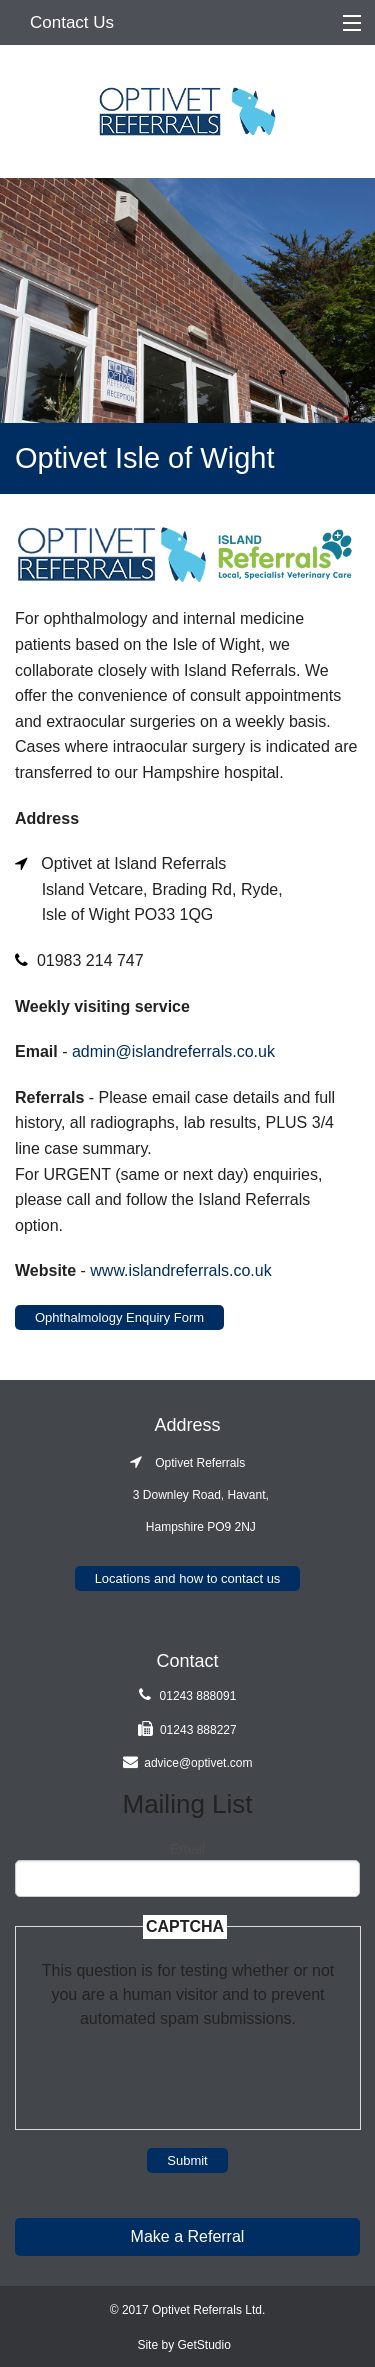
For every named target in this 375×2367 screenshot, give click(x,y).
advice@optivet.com (198, 1763)
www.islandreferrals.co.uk (180, 1270)
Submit (187, 2160)
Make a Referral (188, 2236)
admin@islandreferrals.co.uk (173, 1051)
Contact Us (72, 22)
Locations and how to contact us (188, 1578)
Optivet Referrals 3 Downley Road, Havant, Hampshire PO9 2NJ (187, 1495)
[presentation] (188, 2070)
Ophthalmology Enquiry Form (119, 1317)
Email (187, 1849)
